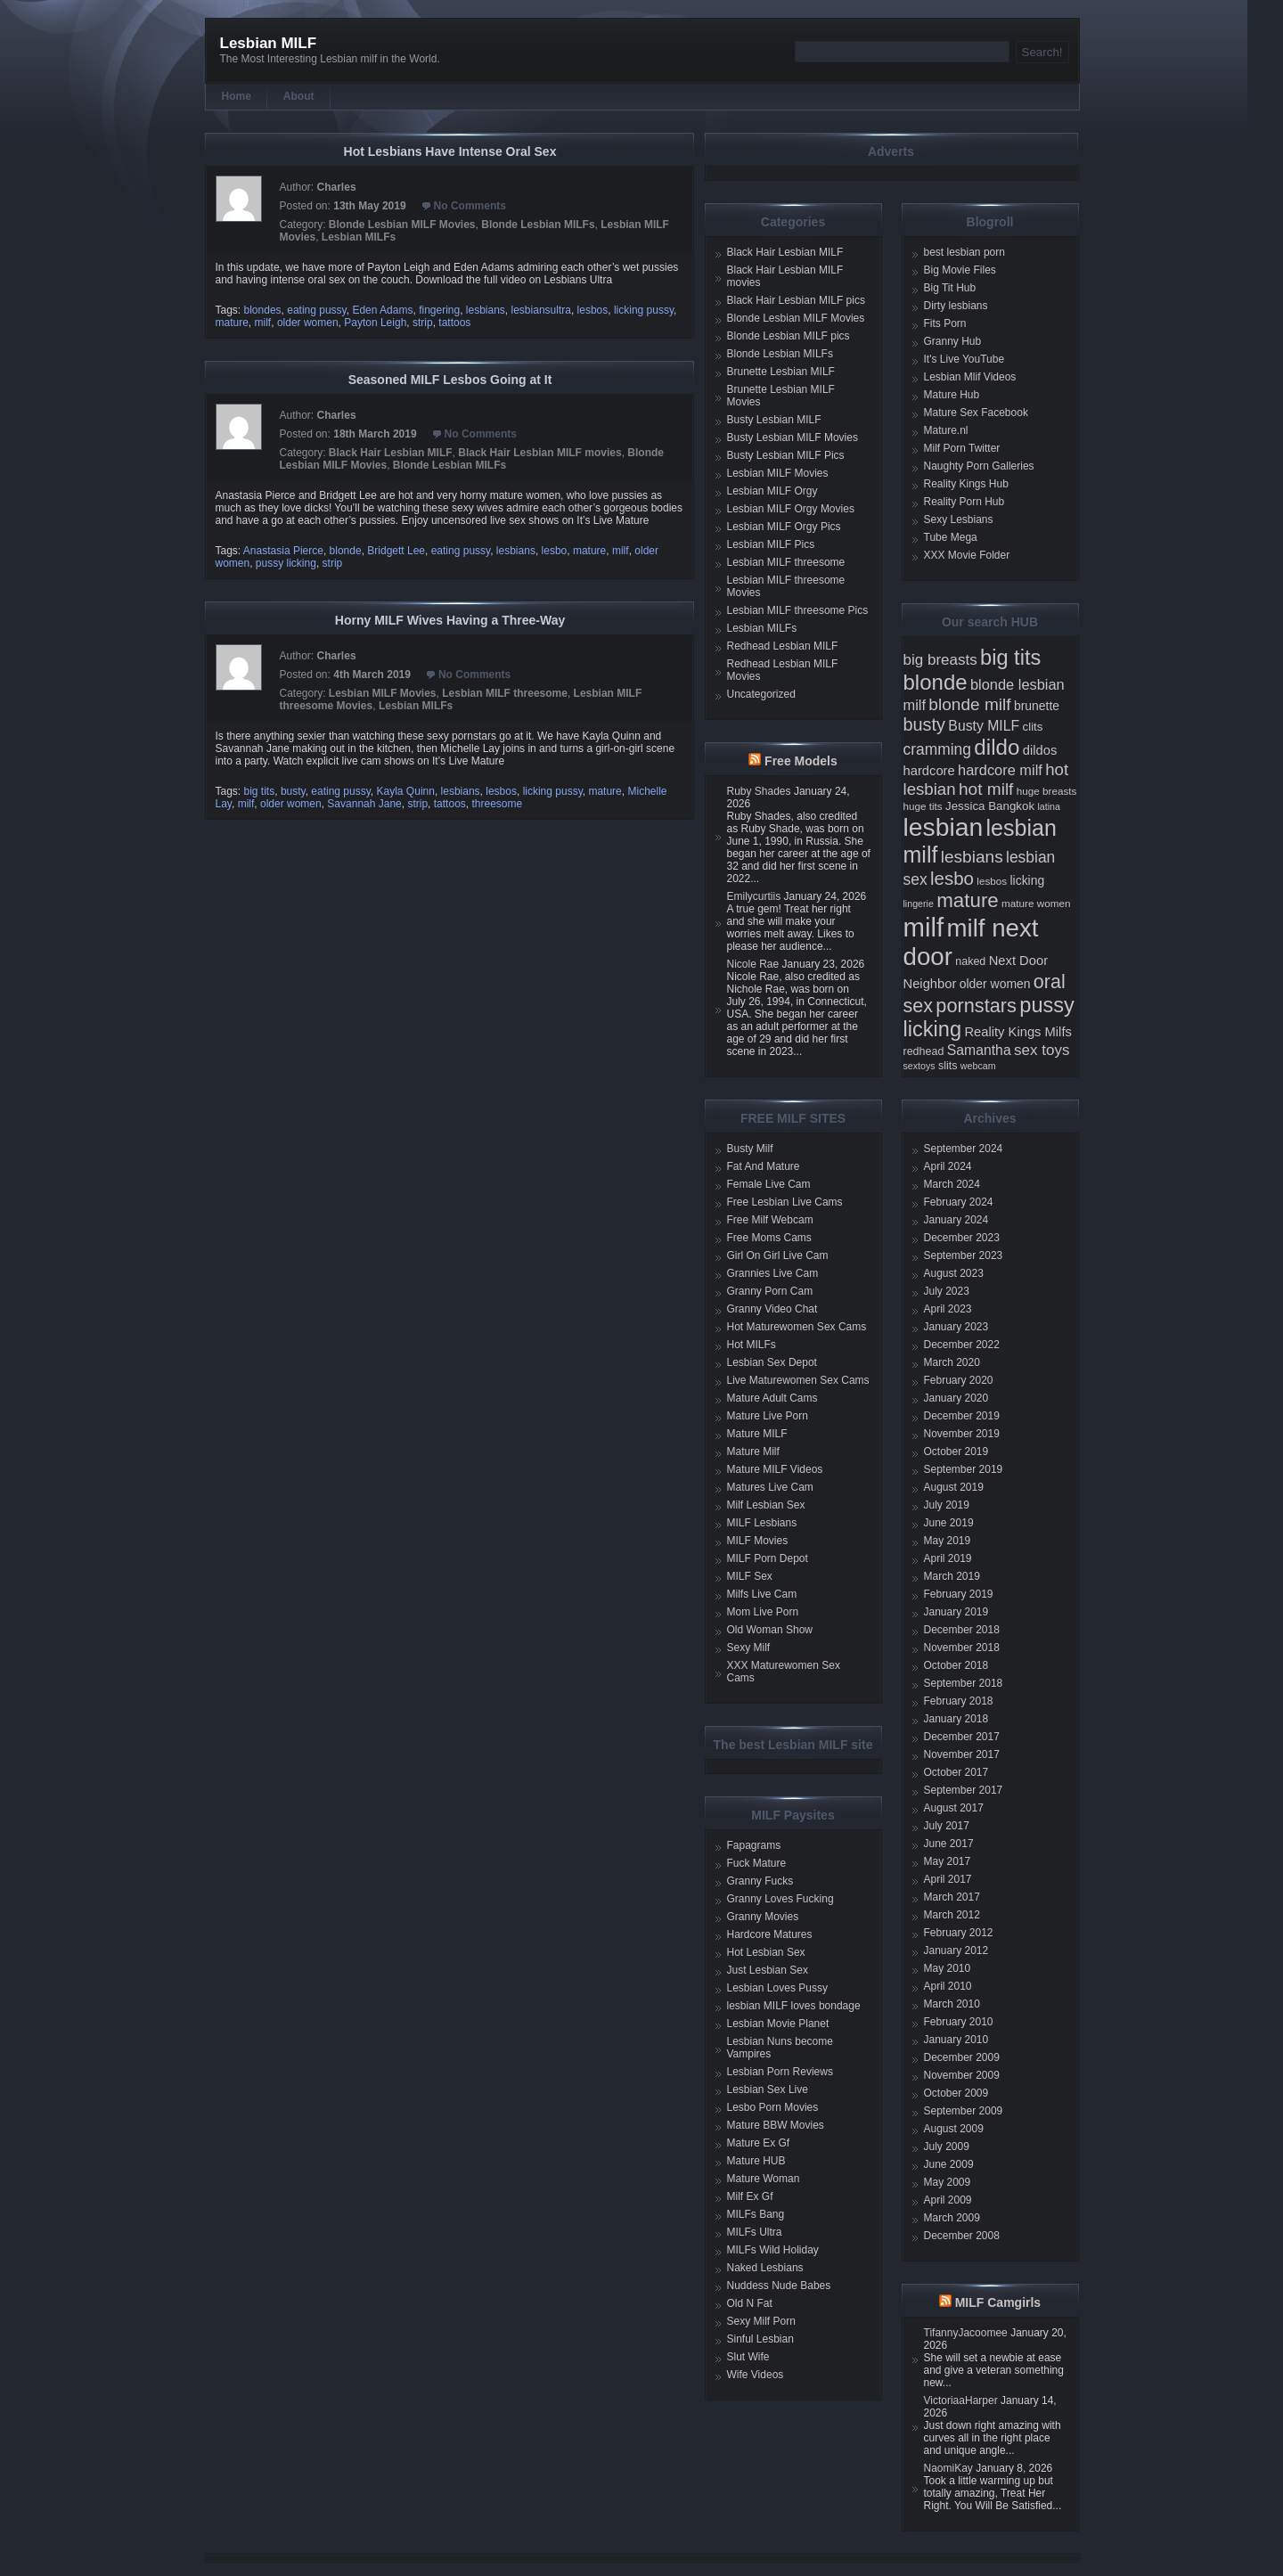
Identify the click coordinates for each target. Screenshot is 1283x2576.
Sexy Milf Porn (761, 2321)
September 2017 (963, 1790)
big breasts (940, 659)
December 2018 (962, 1629)
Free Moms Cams (769, 1237)
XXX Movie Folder (967, 555)
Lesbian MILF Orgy (772, 491)
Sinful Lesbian (760, 2339)
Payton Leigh (375, 322)
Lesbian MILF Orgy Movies (790, 509)
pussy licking (286, 563)
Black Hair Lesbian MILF (391, 452)
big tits (259, 791)
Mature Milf (753, 1451)
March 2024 (952, 1184)
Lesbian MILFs (359, 237)
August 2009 (954, 2128)
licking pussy (644, 310)
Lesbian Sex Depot (772, 1362)
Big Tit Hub (950, 288)
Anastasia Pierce (283, 550)
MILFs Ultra (754, 2232)
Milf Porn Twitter (962, 448)
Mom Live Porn (763, 1612)
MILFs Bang (756, 2214)
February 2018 (958, 1701)
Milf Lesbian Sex (766, 1505)
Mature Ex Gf (758, 2143)
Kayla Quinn (406, 791)
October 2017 (956, 1772)
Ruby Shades (759, 791)
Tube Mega (950, 537)
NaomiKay (948, 2468)
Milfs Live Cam (762, 1594)
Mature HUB (756, 2161)
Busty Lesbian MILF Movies (792, 437)
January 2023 (956, 1327)
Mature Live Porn (767, 1416)
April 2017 (948, 1879)
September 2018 (963, 1683)
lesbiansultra (541, 310)
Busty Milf (750, 1148)
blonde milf (969, 704)
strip (423, 322)
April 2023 (948, 1309)
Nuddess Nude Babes (779, 2285)
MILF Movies (758, 1540)
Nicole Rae (753, 964)
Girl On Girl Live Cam (778, 1255)
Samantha (979, 1050)
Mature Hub (952, 394)
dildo (996, 747)
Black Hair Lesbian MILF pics (796, 300)
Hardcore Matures (770, 1934)
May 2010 (947, 1968)
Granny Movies (763, 1916)
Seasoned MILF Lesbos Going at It (450, 379)
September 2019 (963, 1469)
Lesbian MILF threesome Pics (798, 610)
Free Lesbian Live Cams (785, 1202)
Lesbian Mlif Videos (970, 377)
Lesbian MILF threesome (505, 693)
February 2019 (958, 1594)
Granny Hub (953, 341)
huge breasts (1047, 791)
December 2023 (962, 1237)
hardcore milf (1000, 770)
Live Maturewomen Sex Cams (798, 1380)
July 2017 (946, 1826)
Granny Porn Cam (770, 1291)
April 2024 (948, 1166)
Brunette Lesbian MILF (781, 371)
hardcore (929, 771)
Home (236, 96)
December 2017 (962, 1736)
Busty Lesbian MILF (774, 419)
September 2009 (963, 2111)
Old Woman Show (770, 1629)
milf (263, 322)
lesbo (555, 550)
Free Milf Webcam (770, 1220)
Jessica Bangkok (989, 806)
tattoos (454, 322)
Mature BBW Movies (775, 2125)
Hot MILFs (751, 1344)
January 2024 (956, 1220)
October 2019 (956, 1451)
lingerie (918, 903)
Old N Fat (749, 2303)
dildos (1040, 750)
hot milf (986, 789)
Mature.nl (946, 430)
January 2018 (956, 1719)
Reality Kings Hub (966, 484)
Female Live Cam (769, 1184)
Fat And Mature (763, 1166)
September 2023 (963, 1255)
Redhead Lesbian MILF (782, 646)
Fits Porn (945, 323)
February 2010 (958, 2022)
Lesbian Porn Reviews (780, 2071)
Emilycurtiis (754, 896)
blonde (346, 550)
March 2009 (952, 2218)
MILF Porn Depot (767, 1558)
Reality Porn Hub (964, 501)
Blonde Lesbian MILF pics (788, 336)
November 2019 (962, 1433)
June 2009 (949, 2164)
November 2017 (962, 1754)
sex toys (1041, 1050)
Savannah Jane (364, 803)
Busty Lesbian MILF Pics (786, 455)
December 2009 (962, 2057)
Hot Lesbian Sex (766, 1952)
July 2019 (946, 1505)
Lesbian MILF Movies (383, 693)
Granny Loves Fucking (780, 1899)
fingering (439, 310)
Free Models (801, 761)
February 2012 (958, 1932)
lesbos (593, 310)
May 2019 (947, 1540)
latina (1048, 806)
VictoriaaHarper (961, 2400)
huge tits (923, 806)
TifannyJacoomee (966, 2333)
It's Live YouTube (964, 359)
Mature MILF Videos (775, 1469)
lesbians (485, 310)
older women (308, 322)
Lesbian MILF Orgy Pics (784, 526)
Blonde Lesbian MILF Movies (402, 224)
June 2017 (949, 1843)
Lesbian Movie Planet (778, 2023)
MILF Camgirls (998, 2302)
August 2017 (954, 1808)
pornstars (976, 1005)
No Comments (470, 206)
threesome (496, 803)
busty (293, 791)
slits (948, 1065)
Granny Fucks (760, 1881)
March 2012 (952, 1915)
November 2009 (962, 2075)
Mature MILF (757, 1433)
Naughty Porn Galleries (979, 466)
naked (970, 961)
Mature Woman (763, 2178)
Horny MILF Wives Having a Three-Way (450, 620)
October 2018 (956, 1665)
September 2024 (963, 1148)
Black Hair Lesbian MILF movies (539, 452)
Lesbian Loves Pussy (777, 1988)
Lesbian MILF (268, 43)
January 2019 (956, 1612)
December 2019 (962, 1416)
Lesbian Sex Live (767, 2089)
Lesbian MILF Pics (771, 544)
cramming (937, 749)
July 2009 (946, 2146)
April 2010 (948, 1986)
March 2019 (952, 1576)
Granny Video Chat (772, 1309)
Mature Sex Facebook (976, 412)
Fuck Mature (757, 1863)
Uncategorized (761, 694)
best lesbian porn (964, 252)
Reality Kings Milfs (1018, 1032)
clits (1033, 726)
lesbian (943, 827)
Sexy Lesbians (958, 519)
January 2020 (956, 1398)
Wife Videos (755, 2374)
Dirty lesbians (956, 305)
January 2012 (956, 1950)
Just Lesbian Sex (767, 1970)
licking (1026, 880)
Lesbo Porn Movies (773, 2107)
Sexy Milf (749, 1647)
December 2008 (962, 2235)
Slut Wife (748, 2357)
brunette (1036, 706)
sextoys (919, 1065)
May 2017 (947, 1861)
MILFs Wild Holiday (773, 2250)
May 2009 (947, 2182)
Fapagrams (754, 1845)
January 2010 (956, 2039)
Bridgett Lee (396, 550)
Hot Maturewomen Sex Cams (797, 1327)
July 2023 (946, 1291)
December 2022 (962, 1344)
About (299, 96)
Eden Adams (382, 310)
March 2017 (952, 1897)
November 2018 (962, 1647)
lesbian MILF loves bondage (794, 2005)
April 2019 (948, 1558)
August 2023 (954, 1273)
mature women (1035, 903)
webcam (978, 1065)
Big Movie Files (960, 270)
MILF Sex (749, 1576)
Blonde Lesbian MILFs (537, 224)
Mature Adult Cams (772, 1398)
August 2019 (954, 1487)
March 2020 (952, 1362)
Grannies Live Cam (773, 1273)
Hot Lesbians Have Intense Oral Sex (450, 151)
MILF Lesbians (762, 1523)
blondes (263, 310)
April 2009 (948, 2200)
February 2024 (958, 1202)
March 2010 (952, 2004)
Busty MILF (983, 725)
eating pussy (317, 310)
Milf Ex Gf (750, 2196)
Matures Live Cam (770, 1487)
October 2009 (956, 2093)
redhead (923, 1051)
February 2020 (958, 1380)
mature (232, 322)
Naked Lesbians (765, 2267)
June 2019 (949, 1523)
